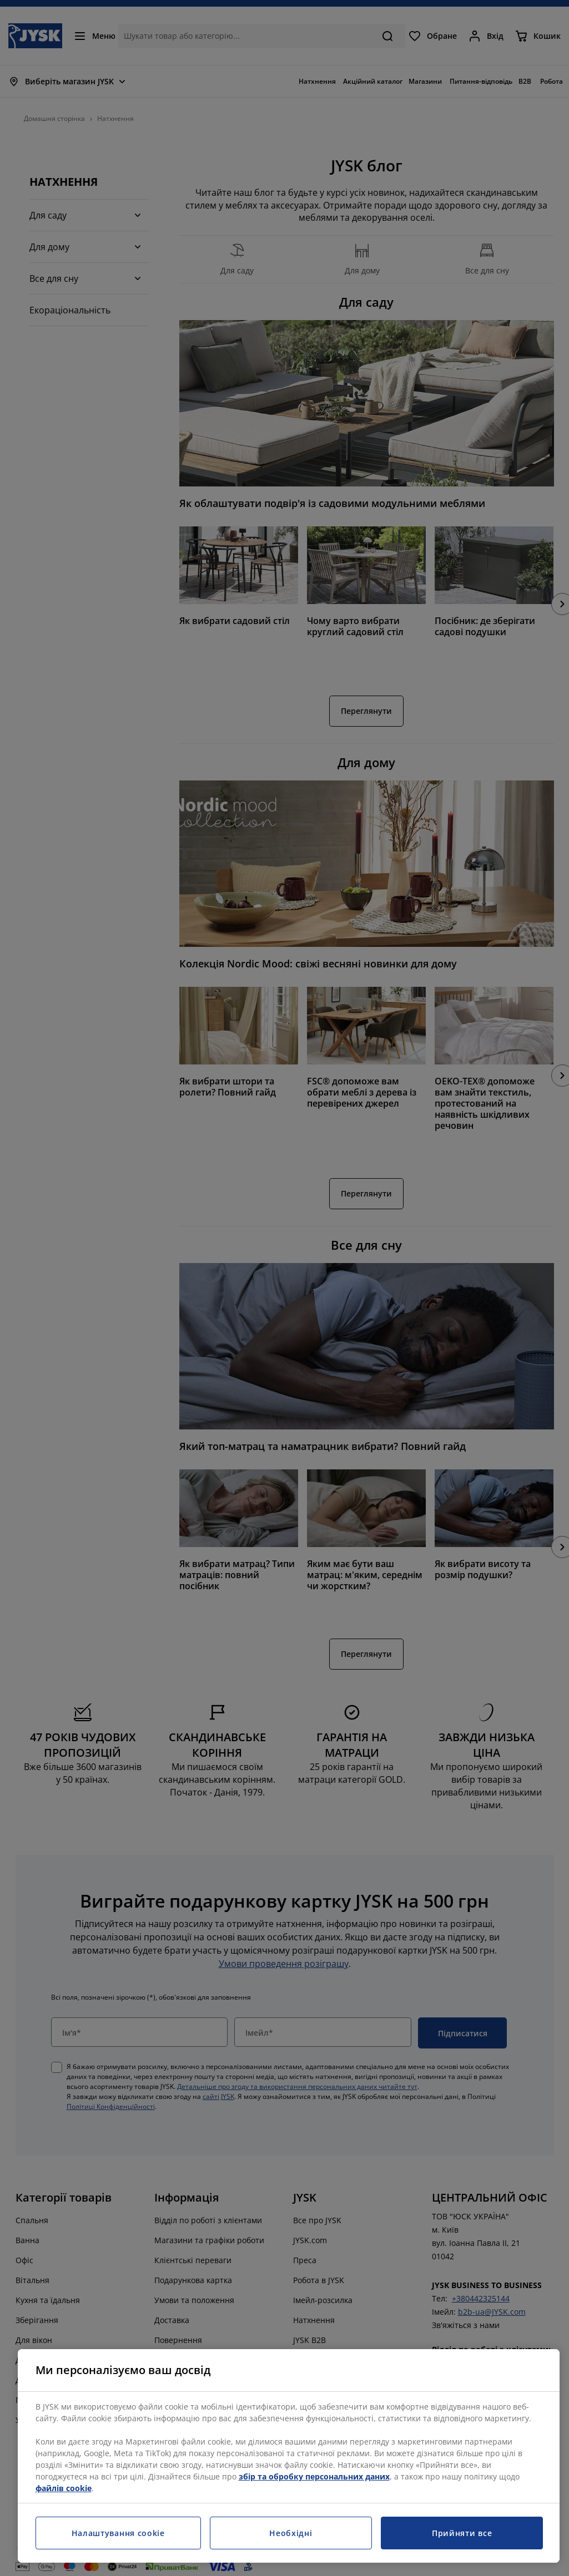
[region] (289, 2456)
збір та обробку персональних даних (314, 2476)
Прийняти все (462, 2533)
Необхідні (290, 2533)
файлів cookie (64, 2488)
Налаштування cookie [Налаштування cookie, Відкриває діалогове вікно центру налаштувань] (118, 2533)
